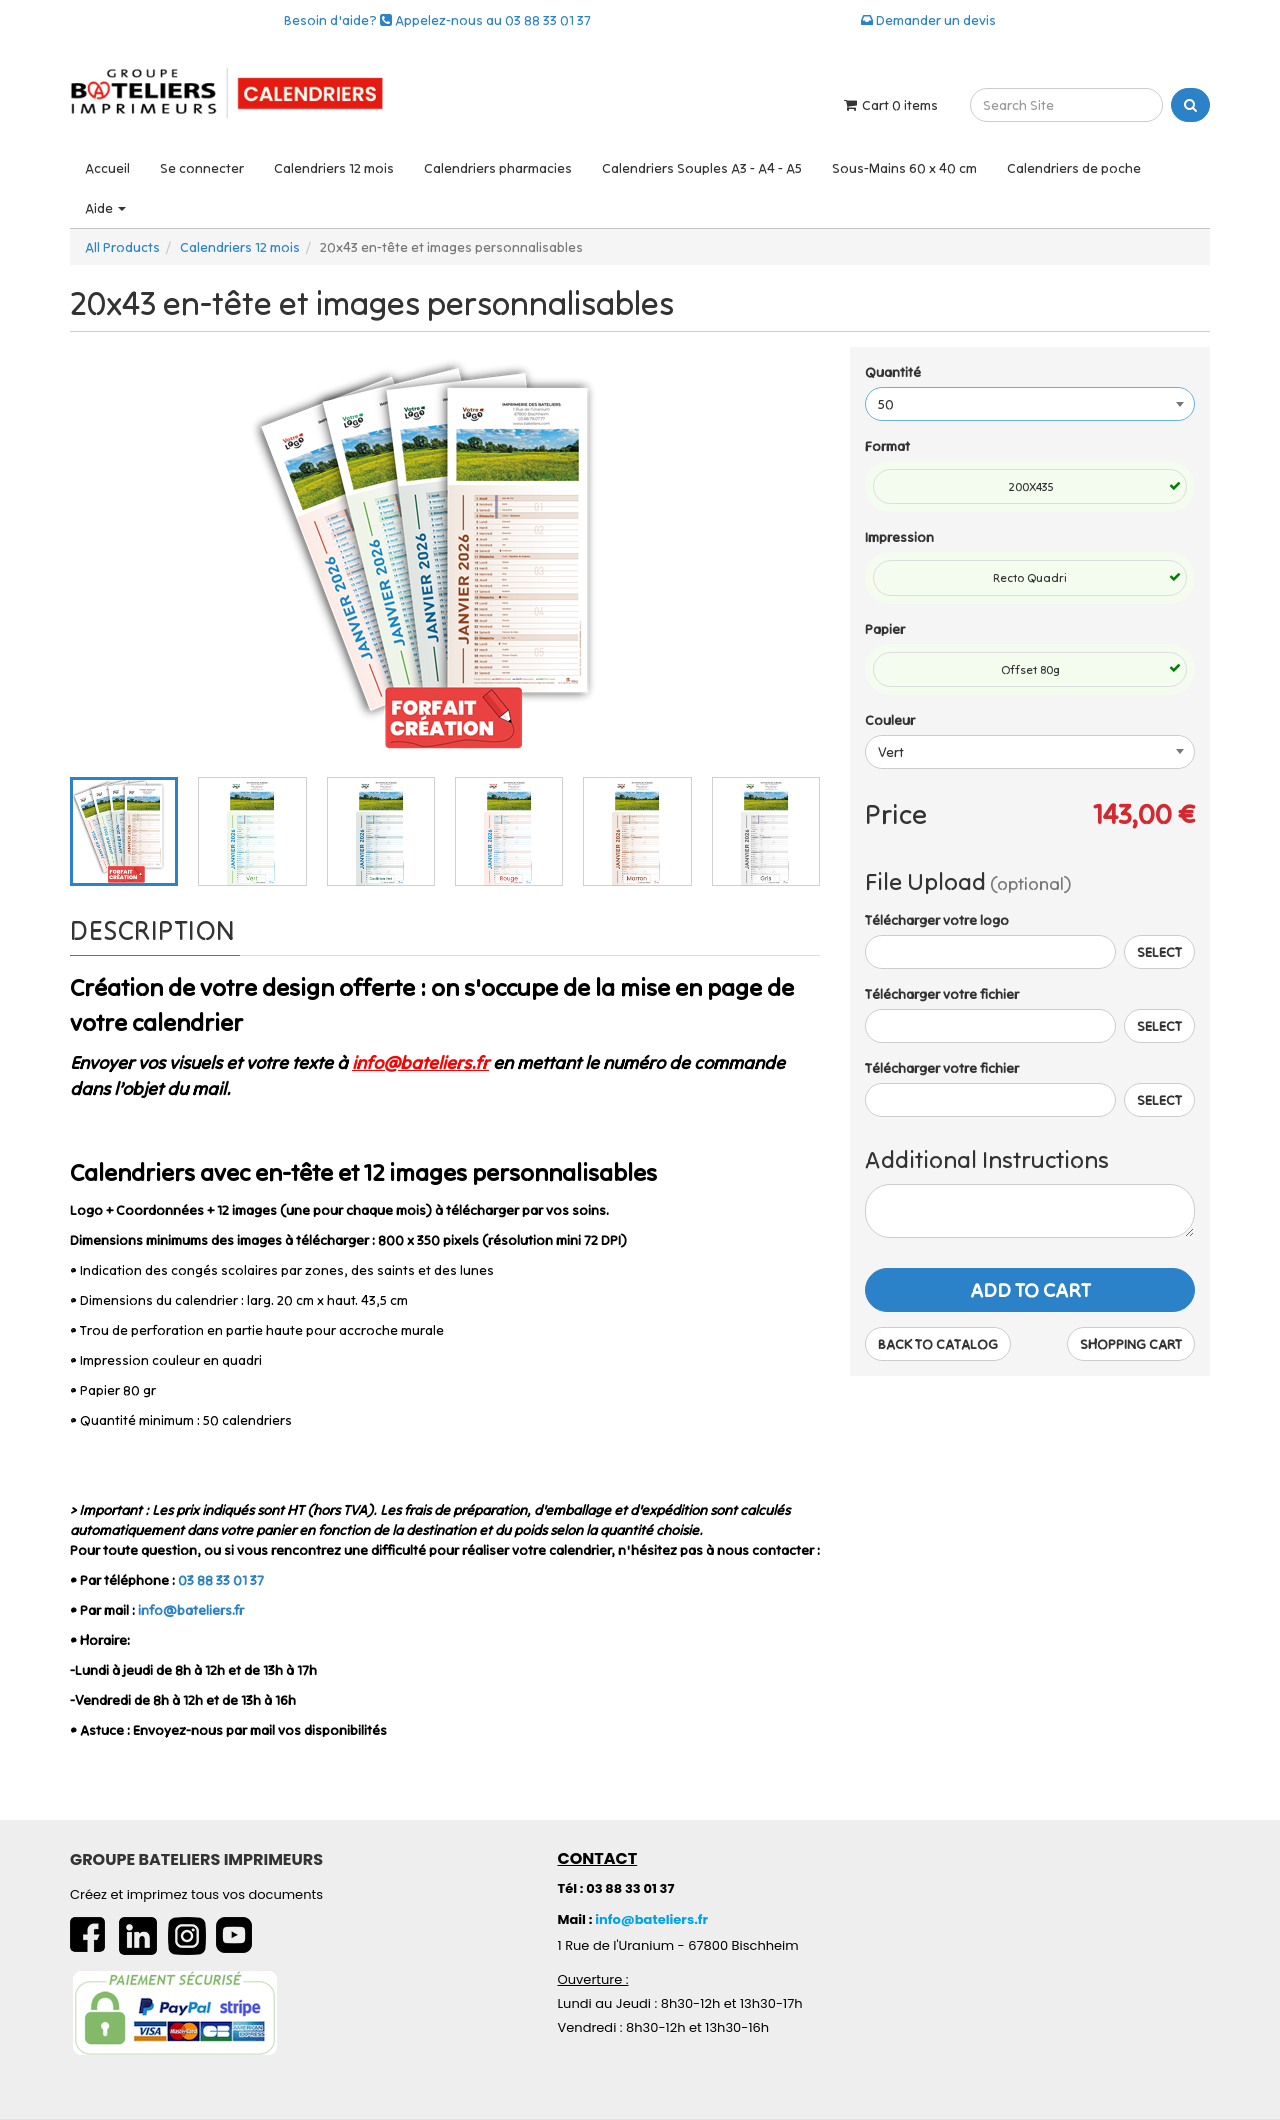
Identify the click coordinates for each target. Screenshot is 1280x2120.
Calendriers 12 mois (334, 168)
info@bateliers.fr (191, 1610)
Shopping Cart (1131, 1344)
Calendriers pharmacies (498, 168)
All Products (122, 247)
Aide (105, 208)
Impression (899, 537)
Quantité (893, 372)
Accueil (107, 168)
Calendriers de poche (1074, 168)
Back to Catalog (938, 1344)
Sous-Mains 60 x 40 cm (904, 168)
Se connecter (202, 168)
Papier (885, 629)
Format (887, 446)
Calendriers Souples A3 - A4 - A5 (702, 168)
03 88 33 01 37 (221, 1580)
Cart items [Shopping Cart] (889, 105)
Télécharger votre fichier (942, 994)
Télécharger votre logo (937, 920)
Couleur (890, 720)
